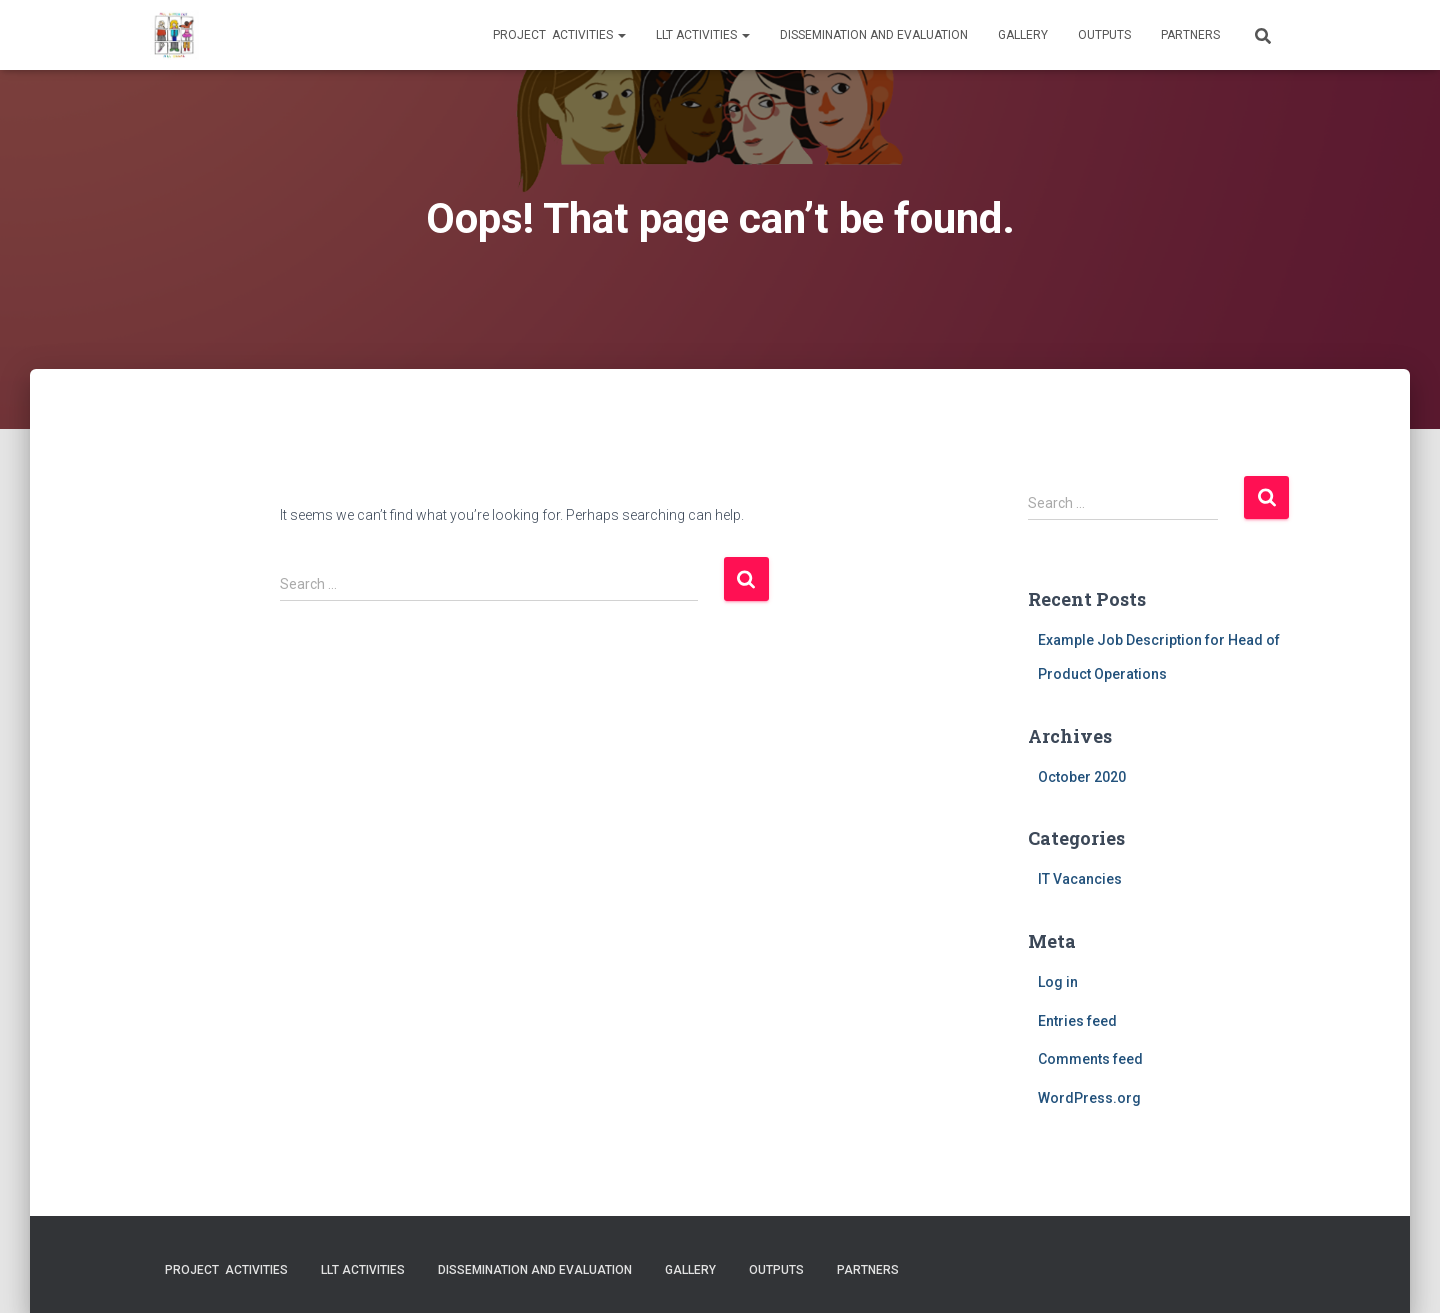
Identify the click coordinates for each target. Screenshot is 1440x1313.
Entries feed (1077, 1021)
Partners (1190, 35)
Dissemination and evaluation (874, 35)
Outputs (1104, 35)
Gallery (1023, 35)
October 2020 (1082, 777)
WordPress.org (1089, 1098)
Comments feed (1090, 1059)
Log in (1058, 982)
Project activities (559, 35)
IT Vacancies (1080, 879)
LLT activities (703, 35)
